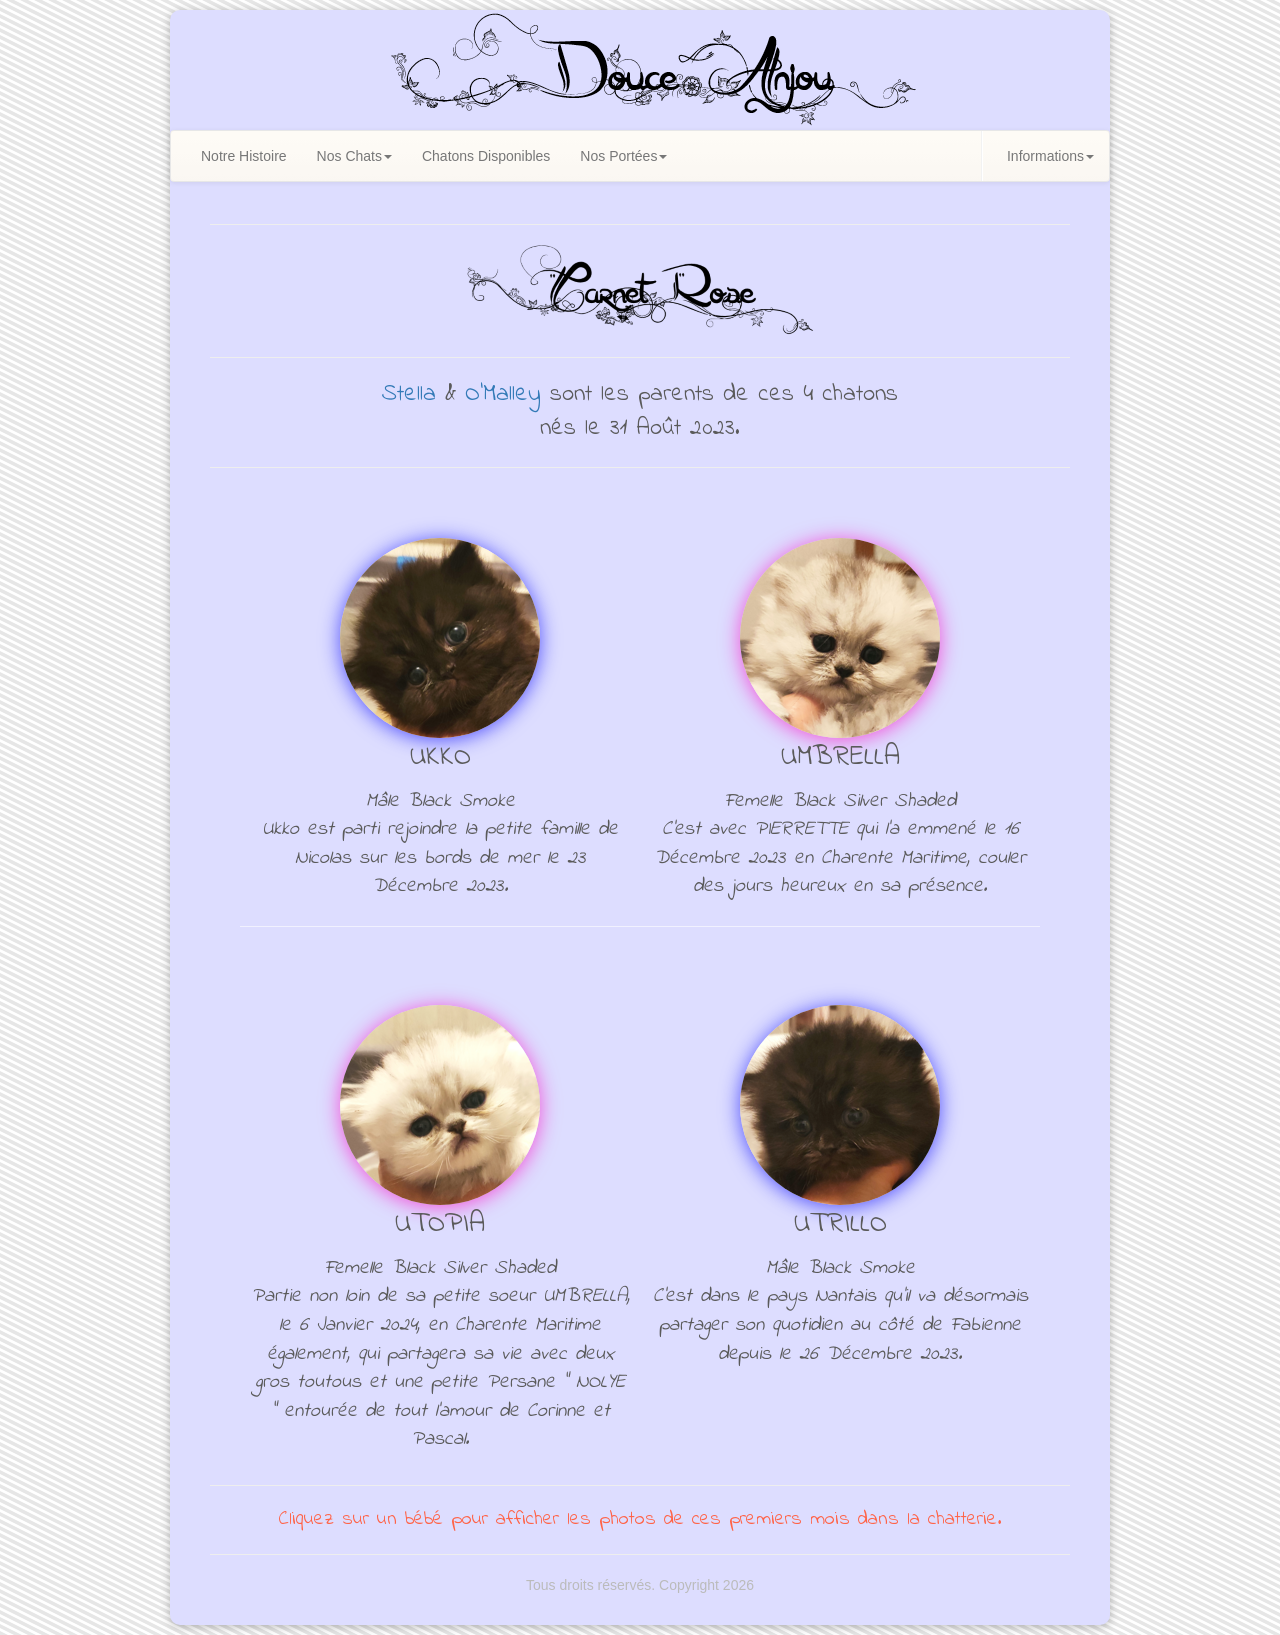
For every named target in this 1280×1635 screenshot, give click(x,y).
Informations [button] (1050, 156)
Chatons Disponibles (486, 156)
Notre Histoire (244, 156)
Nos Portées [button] (623, 156)
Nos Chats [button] (354, 156)
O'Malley (503, 394)
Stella (409, 394)
